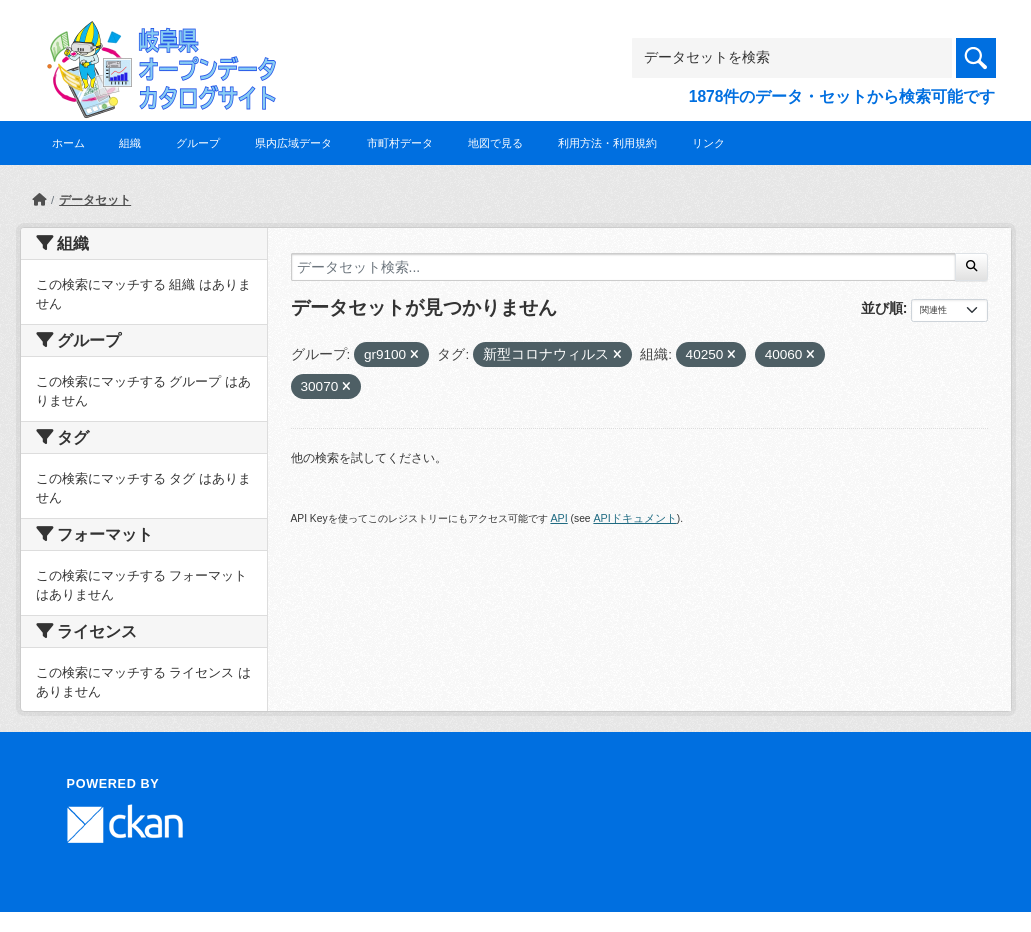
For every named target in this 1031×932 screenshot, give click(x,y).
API (558, 518)
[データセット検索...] (624, 267)
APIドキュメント (634, 518)
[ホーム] (39, 200)
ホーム (68, 143)
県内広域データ (293, 143)
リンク (708, 143)
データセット (95, 200)
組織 (130, 143)
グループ (198, 143)
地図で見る (495, 143)
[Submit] (971, 267)
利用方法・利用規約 (607, 143)
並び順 (882, 308)
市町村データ (400, 143)
